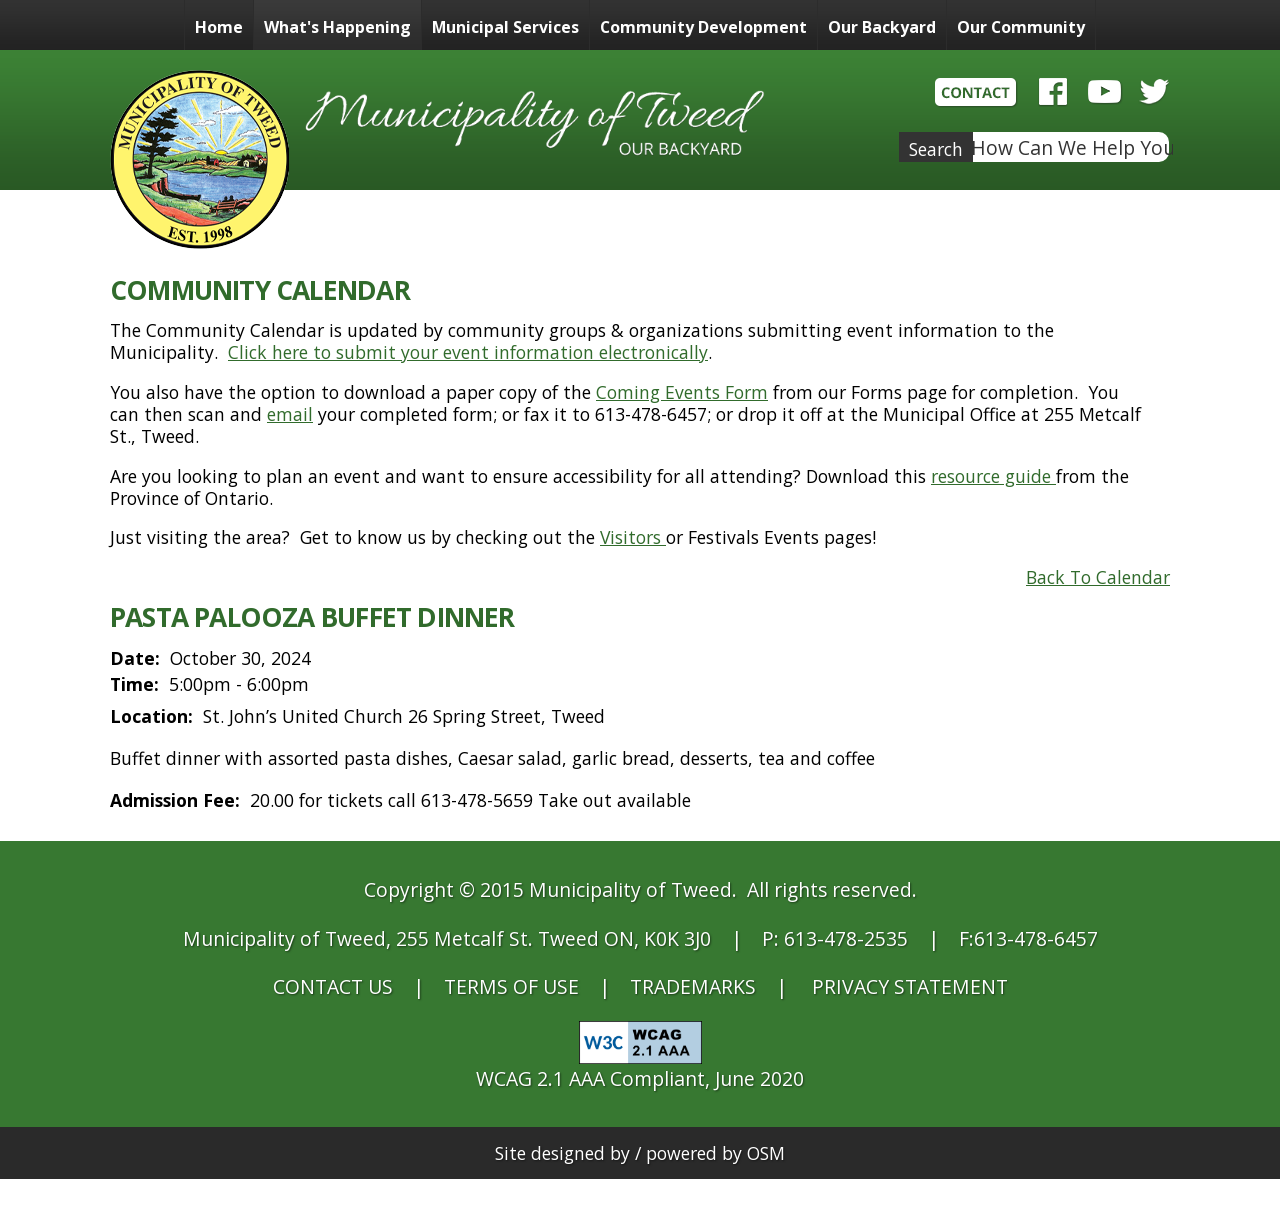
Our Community (1021, 27)
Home (219, 27)
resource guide (993, 476)
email (290, 414)
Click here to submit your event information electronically (468, 352)
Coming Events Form (682, 392)
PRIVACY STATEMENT (910, 986)
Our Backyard (882, 27)
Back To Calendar (1098, 577)
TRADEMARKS (693, 986)
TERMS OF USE (511, 986)
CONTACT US (333, 986)
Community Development (703, 27)
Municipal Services (505, 27)
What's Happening (337, 27)
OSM (766, 1153)
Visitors (633, 537)
